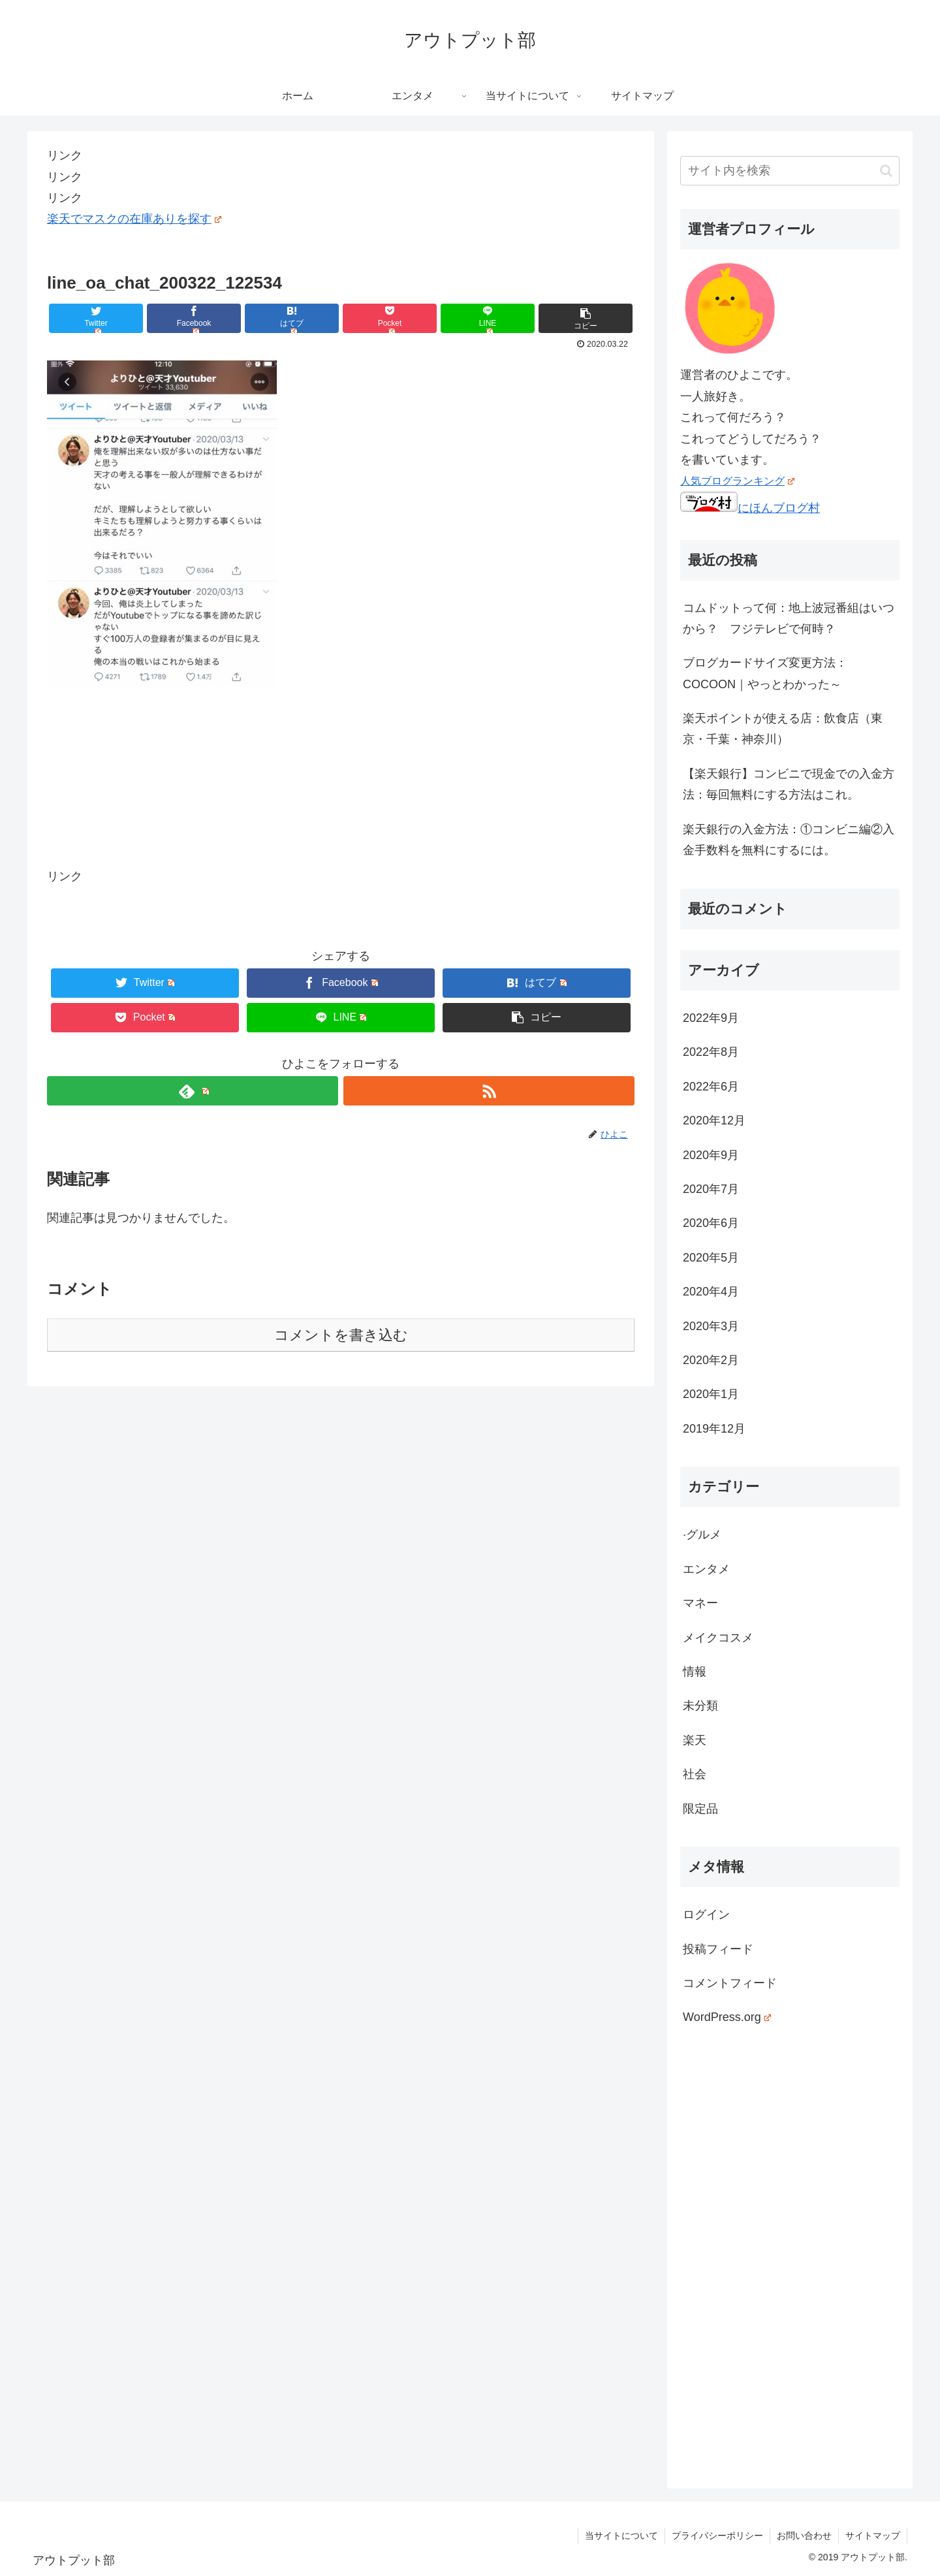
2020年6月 (711, 1223)
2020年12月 (714, 1120)
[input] (790, 170)
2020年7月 (711, 1189)
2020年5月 (711, 1257)
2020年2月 (711, 1360)
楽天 (694, 1740)
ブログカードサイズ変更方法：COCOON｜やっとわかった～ (765, 673)
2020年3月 (711, 1326)
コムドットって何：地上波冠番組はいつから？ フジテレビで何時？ (788, 618)
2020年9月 (711, 1155)
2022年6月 (711, 1086)
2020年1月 (711, 1394)
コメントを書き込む (341, 1335)
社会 (694, 1774)
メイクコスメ (718, 1637)
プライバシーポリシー (717, 2535)
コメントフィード (730, 1983)
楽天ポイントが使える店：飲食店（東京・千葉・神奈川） (783, 729)
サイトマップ (872, 2535)
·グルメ (702, 1534)
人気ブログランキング (737, 480)
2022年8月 (711, 1051)
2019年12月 (714, 1428)
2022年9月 (711, 1018)
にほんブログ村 (750, 508)
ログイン (706, 1914)
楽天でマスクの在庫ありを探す (134, 218)
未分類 (700, 1705)
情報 (694, 1671)
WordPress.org (727, 2017)
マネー (700, 1603)
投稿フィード (718, 1949)
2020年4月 (711, 1291)
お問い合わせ (804, 2535)
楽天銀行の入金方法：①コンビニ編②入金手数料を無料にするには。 (788, 840)
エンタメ (706, 1569)
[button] (886, 170)
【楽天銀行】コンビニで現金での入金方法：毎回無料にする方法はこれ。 (788, 784)
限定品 (700, 1808)
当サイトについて (621, 2535)
